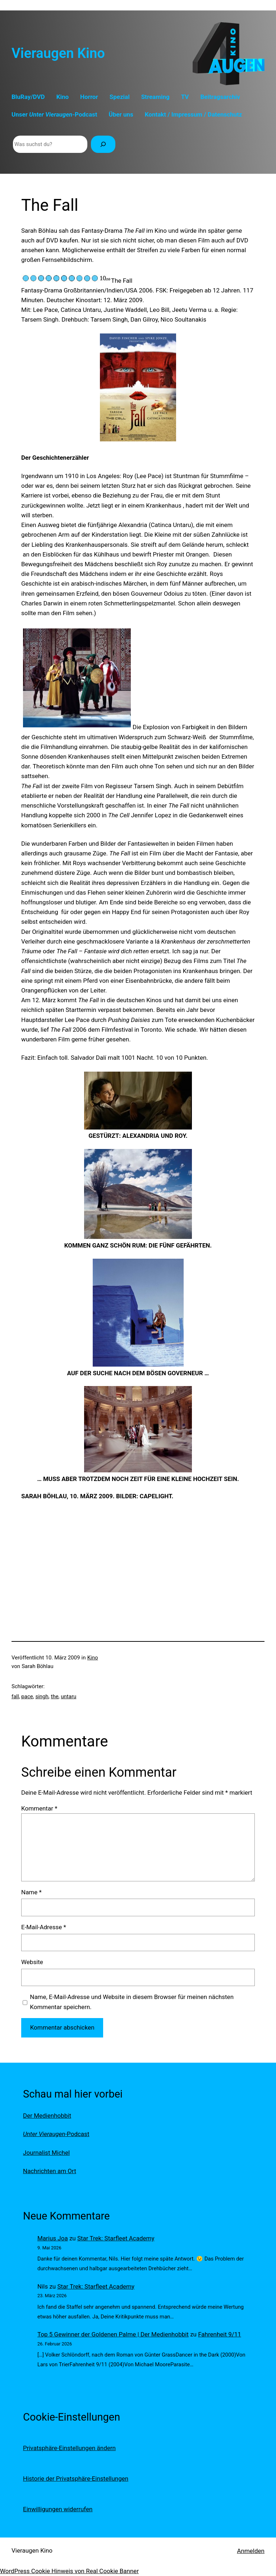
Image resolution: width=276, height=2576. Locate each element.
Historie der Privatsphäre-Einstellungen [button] (75, 2478)
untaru (68, 1696)
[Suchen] (103, 144)
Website (32, 1962)
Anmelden (250, 2550)
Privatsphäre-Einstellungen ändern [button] (69, 2448)
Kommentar (39, 1808)
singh (41, 1696)
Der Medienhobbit (47, 2115)
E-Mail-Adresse (43, 1927)
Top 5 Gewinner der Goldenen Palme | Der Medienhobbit (113, 2334)
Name (31, 1892)
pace (27, 1696)
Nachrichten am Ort (49, 2171)
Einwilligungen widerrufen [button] (57, 2509)
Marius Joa (52, 2238)
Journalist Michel (46, 2152)
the (54, 1696)
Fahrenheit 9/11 (219, 2334)
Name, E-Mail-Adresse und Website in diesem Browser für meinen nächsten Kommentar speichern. (132, 2001)
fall (15, 1696)
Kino (92, 1657)
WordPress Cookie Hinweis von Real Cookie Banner (69, 2571)
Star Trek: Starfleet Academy (116, 2238)
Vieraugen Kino (58, 53)
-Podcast (56, 2133)
